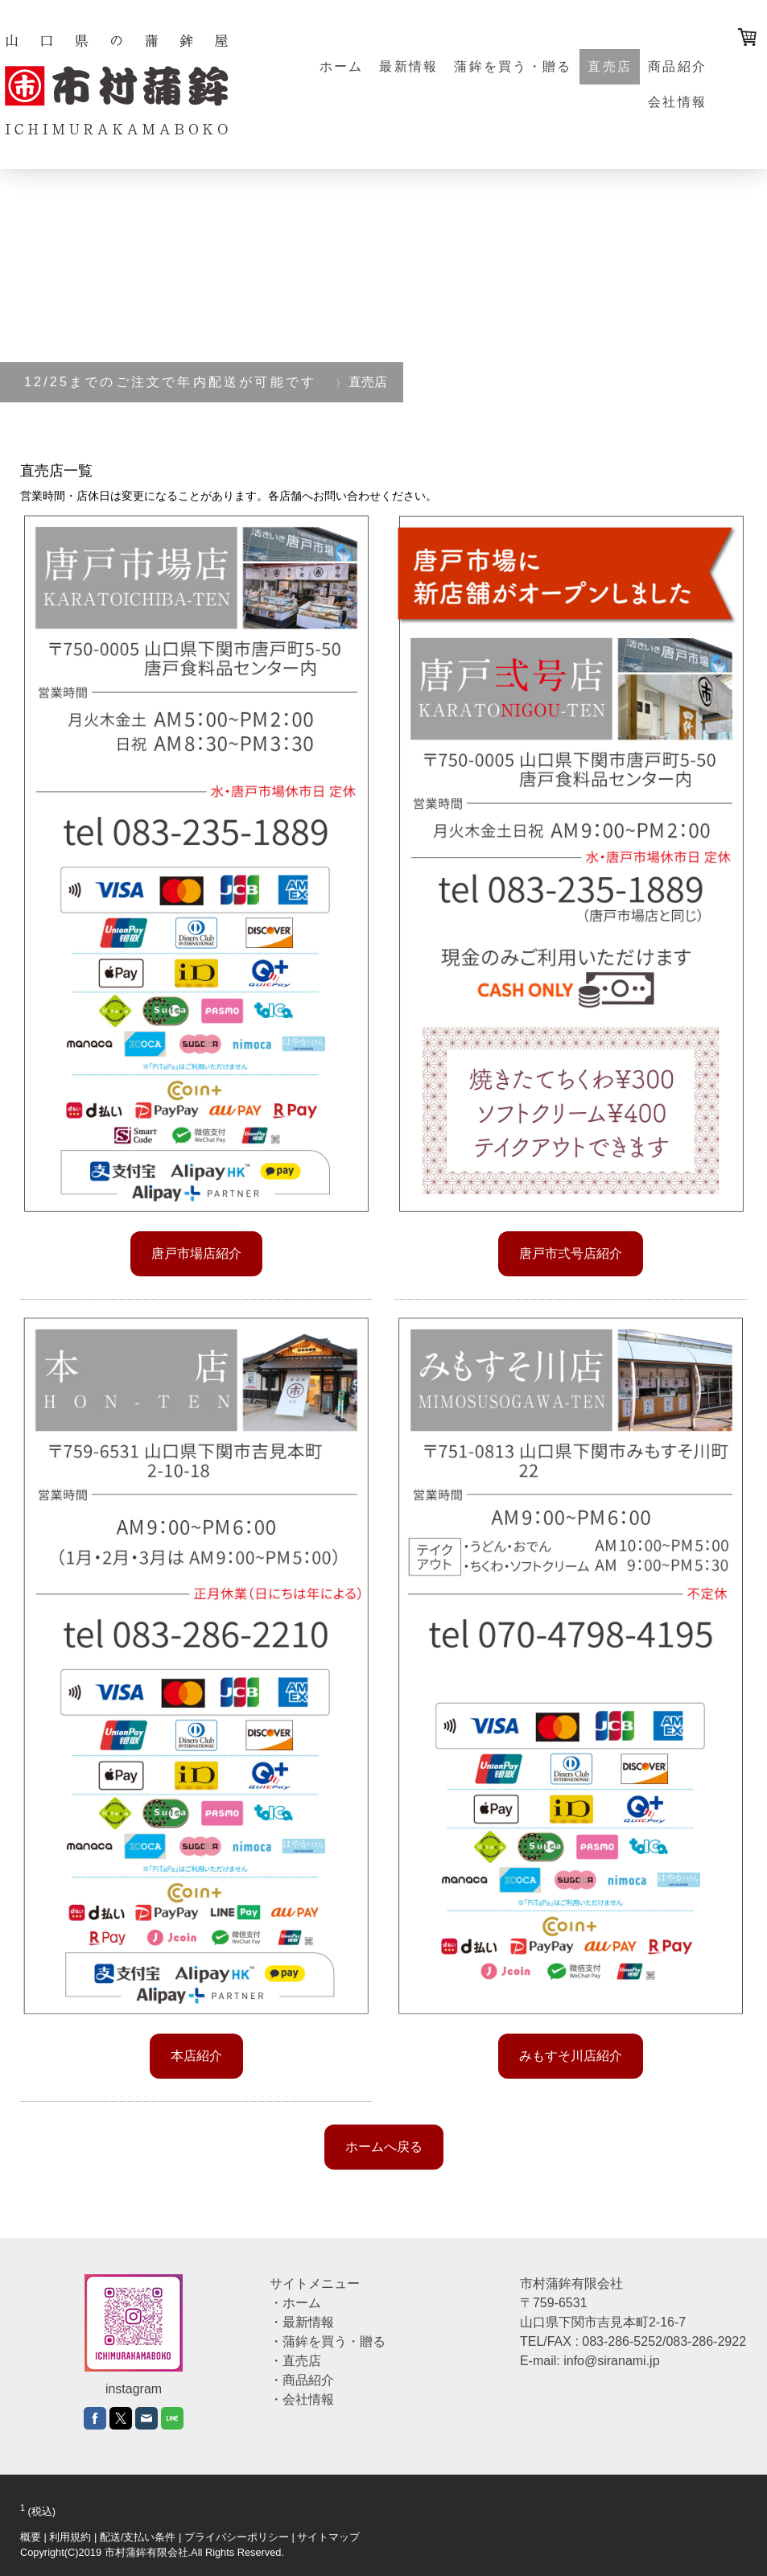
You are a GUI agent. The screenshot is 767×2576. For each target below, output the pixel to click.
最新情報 (408, 66)
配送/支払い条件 (138, 2537)
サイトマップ (328, 2537)
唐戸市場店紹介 (196, 1253)
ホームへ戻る (384, 2147)
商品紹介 (677, 66)
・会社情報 (302, 2399)
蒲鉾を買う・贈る (512, 66)
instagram (133, 2389)
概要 (30, 2537)
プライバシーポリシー (236, 2537)
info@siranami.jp (611, 2361)
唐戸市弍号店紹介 (570, 1253)
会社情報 (677, 102)
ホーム (342, 66)
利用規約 (70, 2537)
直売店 (610, 66)
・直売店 (295, 2361)
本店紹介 (196, 2056)
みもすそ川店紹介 (570, 2056)
